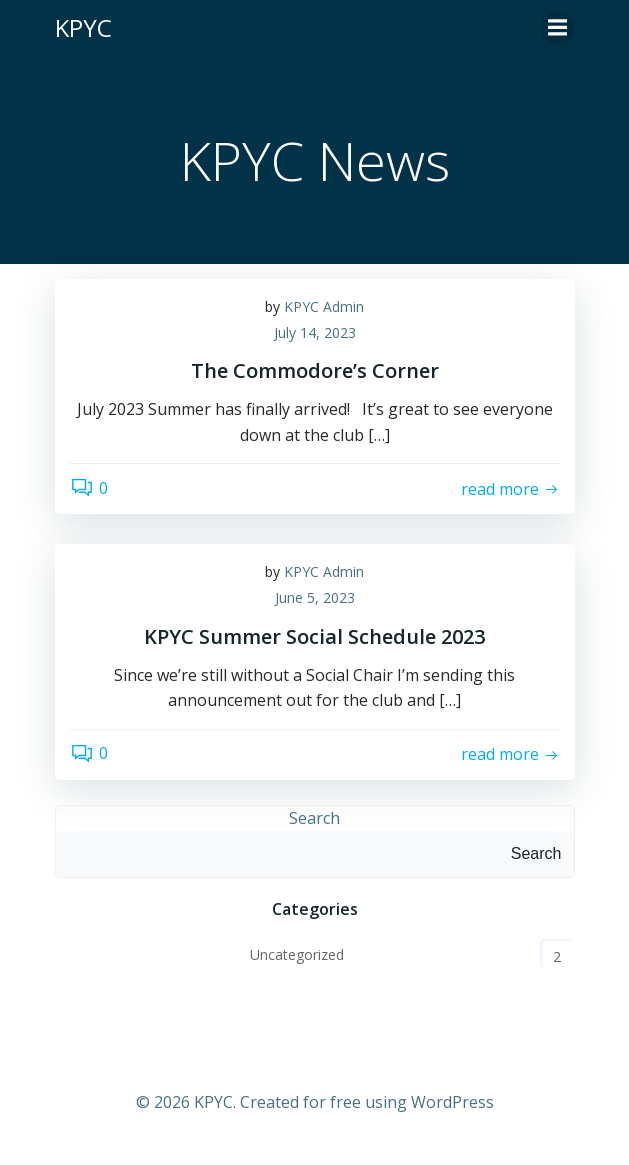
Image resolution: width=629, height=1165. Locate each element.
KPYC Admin (324, 306)
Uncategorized (297, 954)
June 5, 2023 (315, 597)
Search (314, 818)
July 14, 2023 (315, 332)
